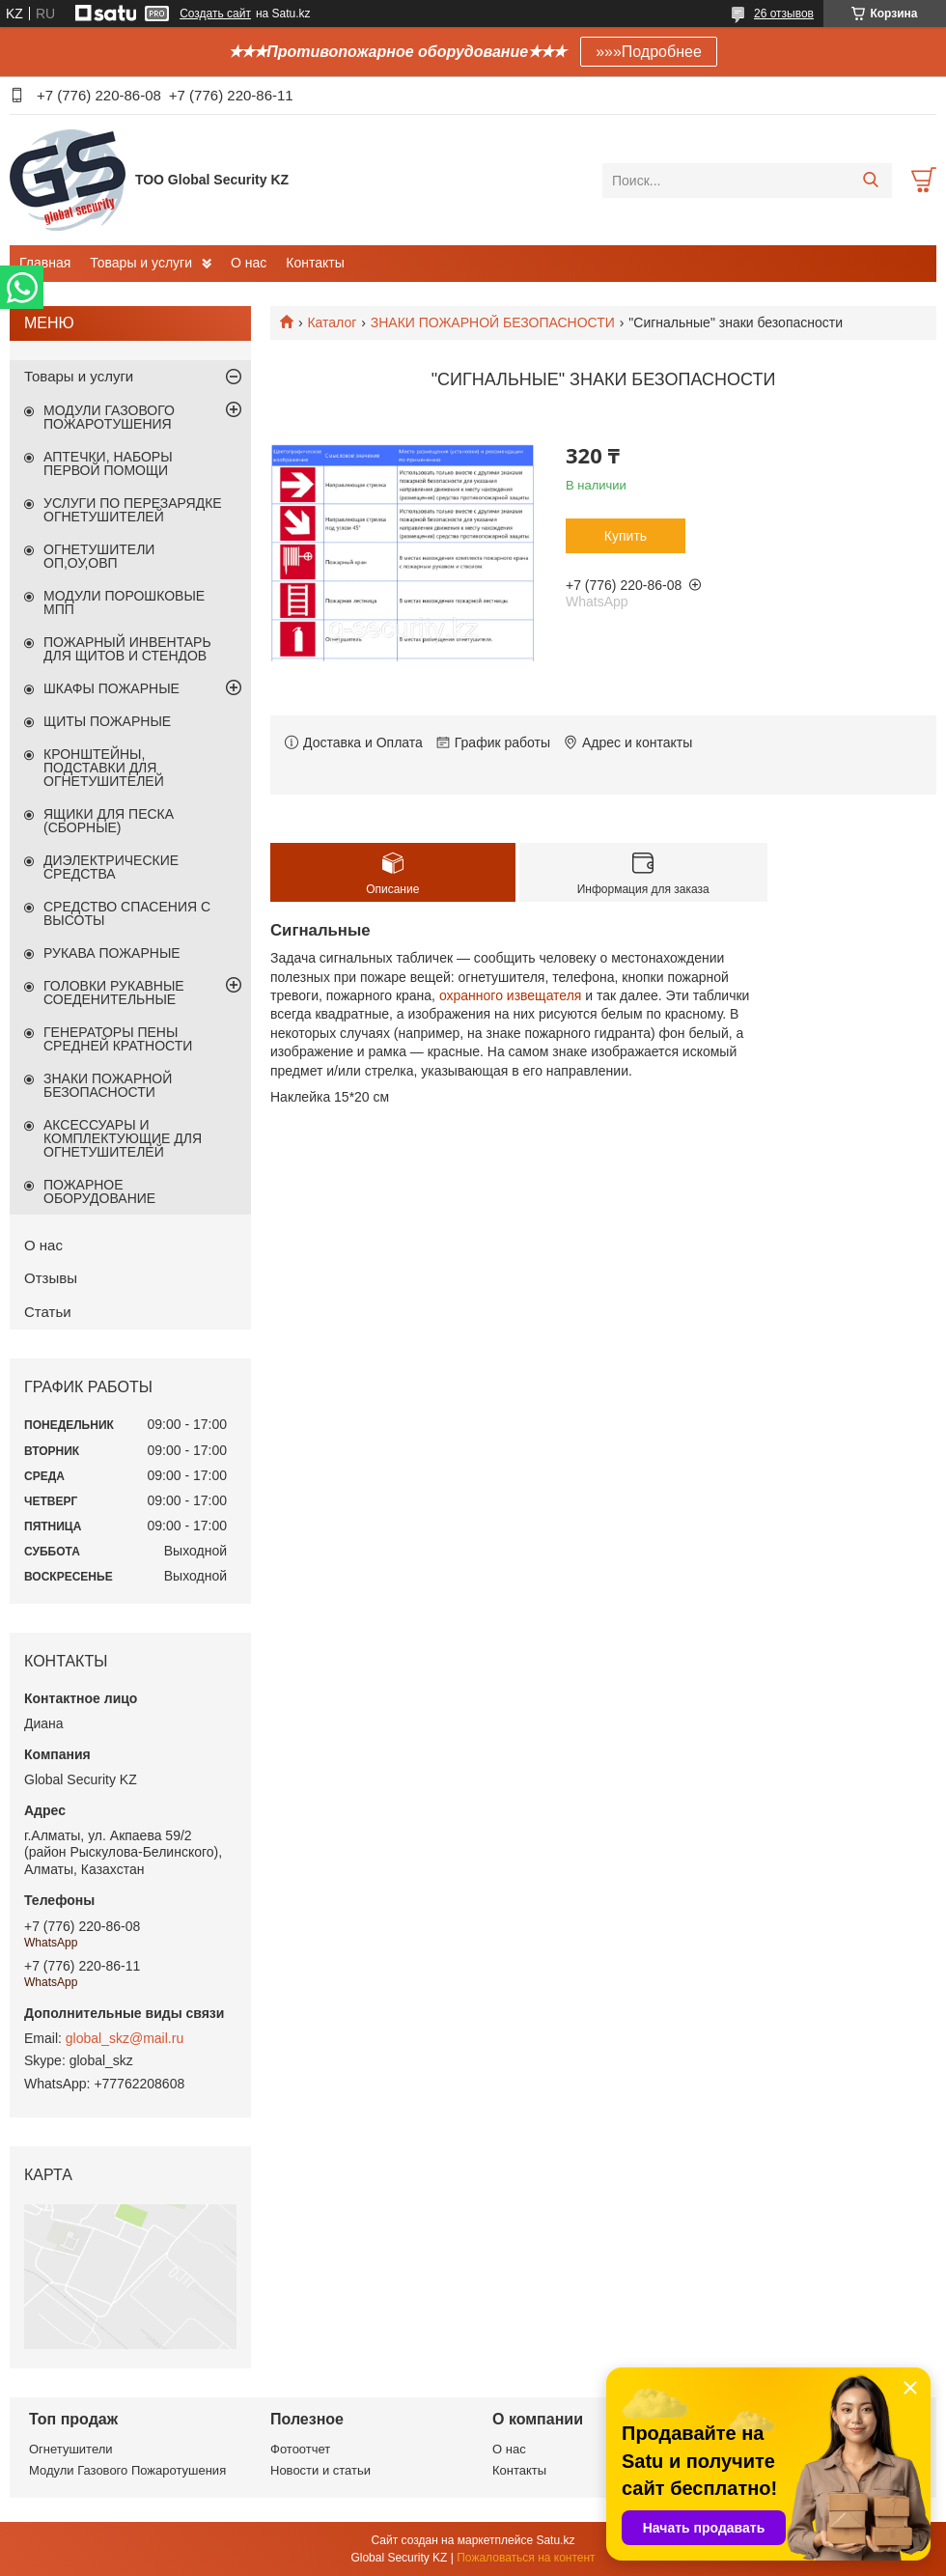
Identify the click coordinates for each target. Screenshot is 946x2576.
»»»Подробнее (649, 51)
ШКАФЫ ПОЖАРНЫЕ (111, 688)
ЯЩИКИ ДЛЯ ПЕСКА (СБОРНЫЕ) (108, 820)
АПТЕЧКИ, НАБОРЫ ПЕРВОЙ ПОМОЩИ (108, 463)
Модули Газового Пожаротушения (127, 2470)
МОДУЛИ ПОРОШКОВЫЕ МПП (124, 602)
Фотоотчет (300, 2449)
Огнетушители (71, 2449)
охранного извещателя (510, 995)
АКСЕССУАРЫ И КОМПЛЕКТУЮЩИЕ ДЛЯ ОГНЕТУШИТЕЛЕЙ (122, 1138)
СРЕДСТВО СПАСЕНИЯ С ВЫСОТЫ (126, 913)
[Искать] (870, 180)
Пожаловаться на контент (526, 2557)
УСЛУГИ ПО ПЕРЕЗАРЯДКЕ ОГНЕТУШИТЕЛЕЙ (132, 509)
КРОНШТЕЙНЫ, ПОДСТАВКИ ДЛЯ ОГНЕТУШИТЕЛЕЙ (103, 767)
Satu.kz (555, 2540)
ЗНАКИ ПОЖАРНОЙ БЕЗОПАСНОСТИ (493, 322)
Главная (44, 262)
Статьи (47, 1311)
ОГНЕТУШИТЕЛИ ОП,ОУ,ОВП (98, 556)
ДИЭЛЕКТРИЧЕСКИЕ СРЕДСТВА (111, 867)
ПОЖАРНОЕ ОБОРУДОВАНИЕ (99, 1191)
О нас (248, 262)
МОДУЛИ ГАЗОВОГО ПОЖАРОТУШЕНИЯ (109, 417)
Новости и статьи (320, 2470)
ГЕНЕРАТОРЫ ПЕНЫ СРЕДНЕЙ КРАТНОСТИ (117, 1038)
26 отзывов (784, 13)
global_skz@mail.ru (124, 2038)
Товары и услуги (141, 262)
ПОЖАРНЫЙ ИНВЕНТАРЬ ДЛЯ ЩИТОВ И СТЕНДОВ (127, 648)
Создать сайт (215, 13)
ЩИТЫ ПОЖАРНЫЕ (107, 721)
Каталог (331, 322)
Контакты (315, 262)
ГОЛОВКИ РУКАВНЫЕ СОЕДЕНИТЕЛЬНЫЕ (113, 992)
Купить (625, 536)
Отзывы (50, 1278)
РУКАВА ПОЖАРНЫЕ (112, 953)
